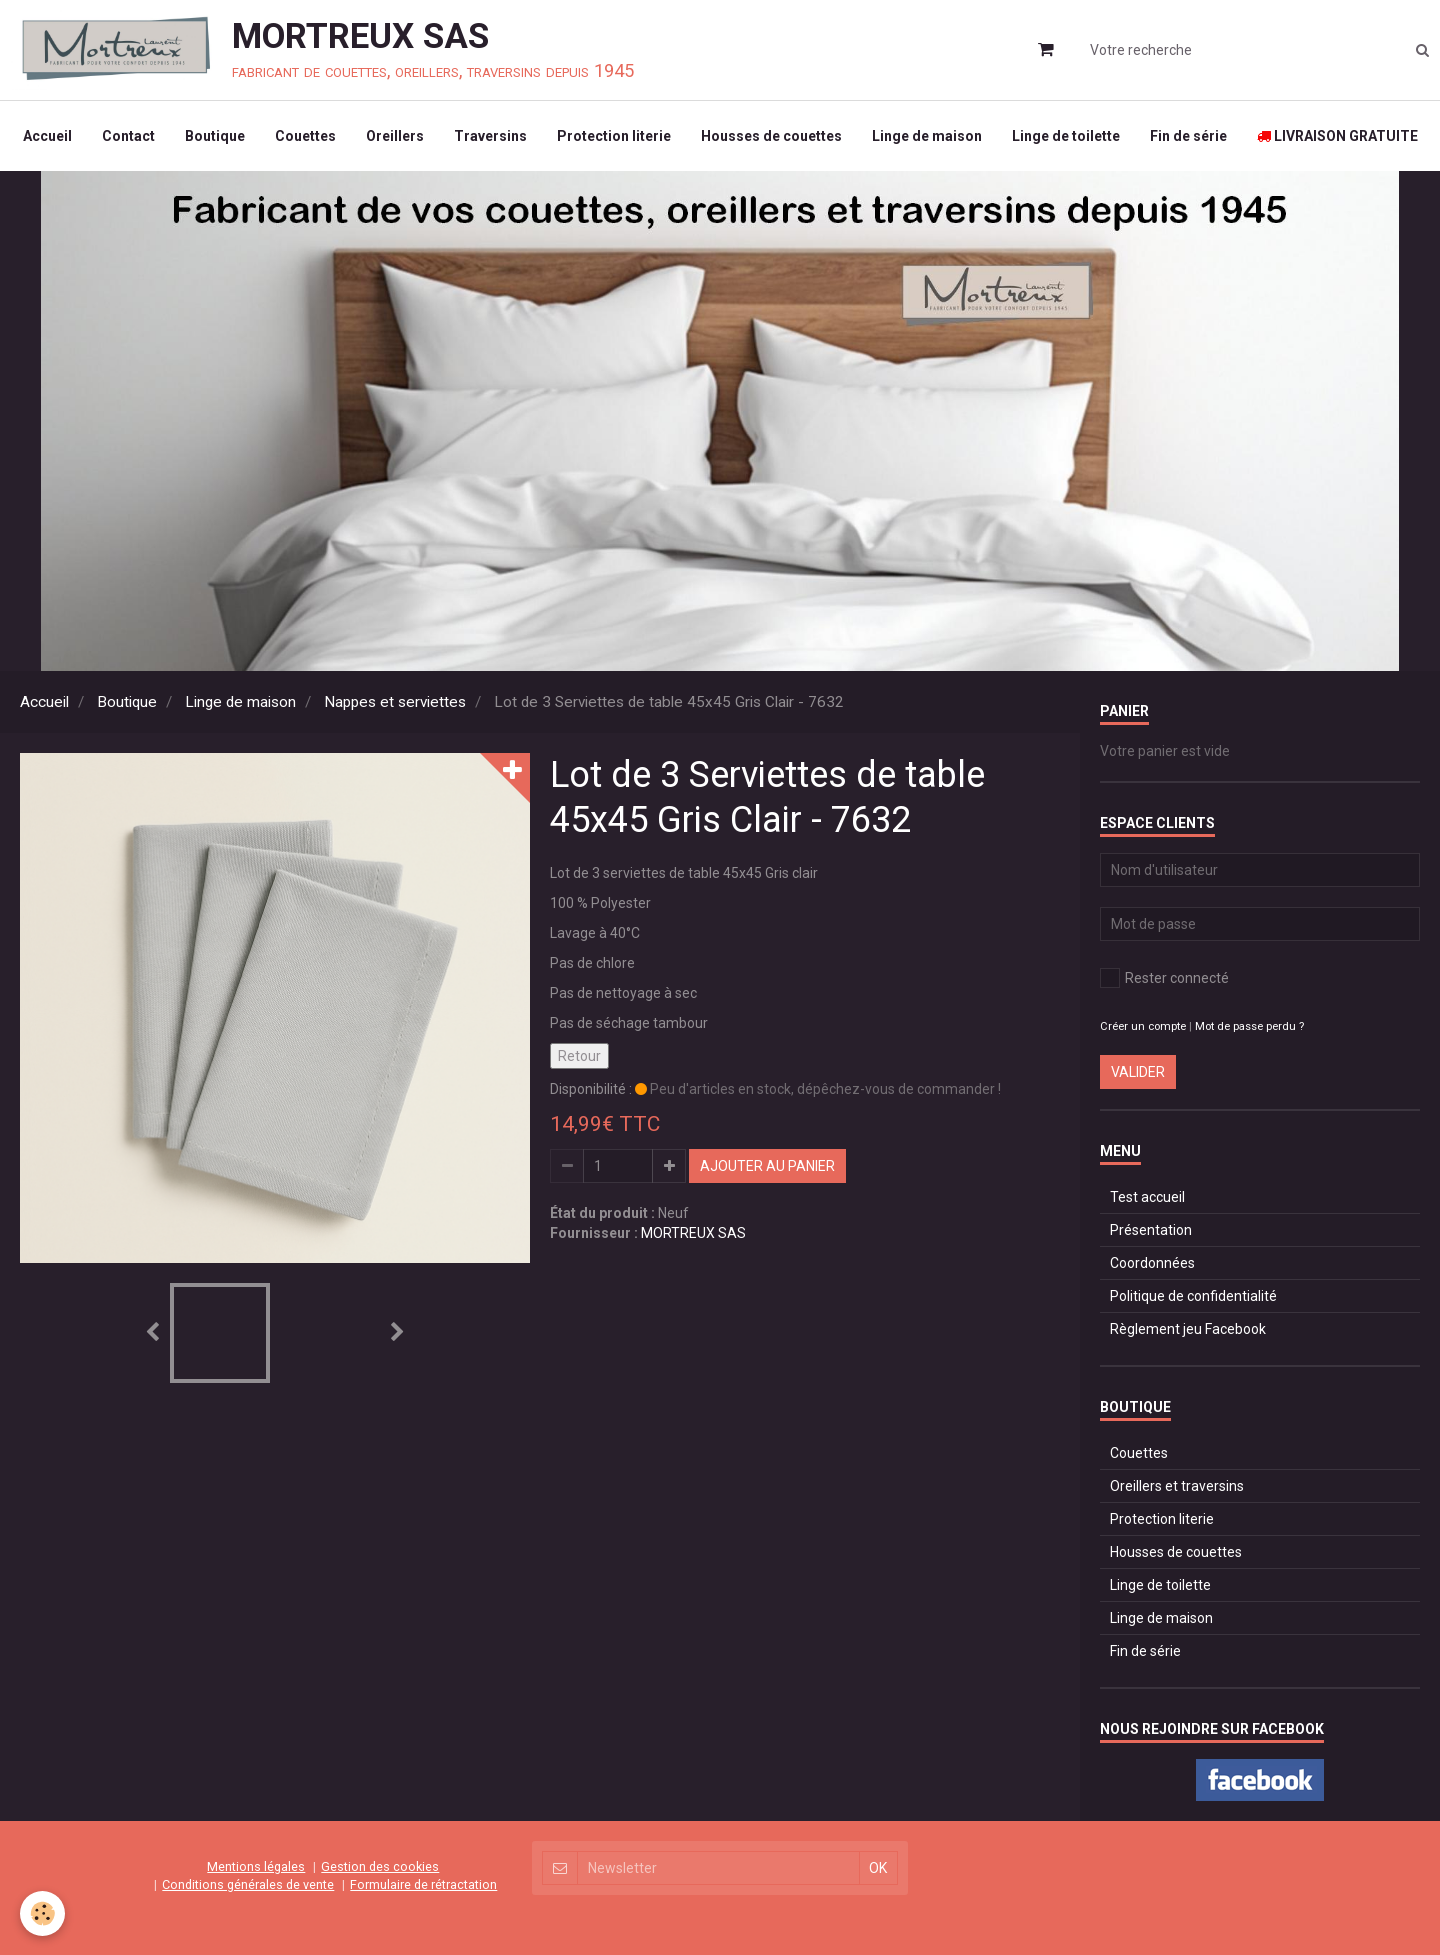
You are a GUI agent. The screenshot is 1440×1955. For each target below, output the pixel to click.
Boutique (215, 136)
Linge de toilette (1066, 136)
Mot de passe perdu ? (1249, 1026)
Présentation (1151, 1230)
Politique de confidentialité (1193, 1296)
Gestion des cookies (380, 1866)
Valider (1138, 1072)
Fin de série (1188, 136)
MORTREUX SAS (693, 1233)
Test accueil (1147, 1197)
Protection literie (614, 136)
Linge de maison (927, 136)
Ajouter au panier (767, 1166)
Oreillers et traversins (1177, 1486)
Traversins (490, 136)
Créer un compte (1143, 1026)
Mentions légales (256, 1866)
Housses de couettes (771, 136)
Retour (579, 1056)
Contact (128, 136)
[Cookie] (42, 1913)
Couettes (305, 136)
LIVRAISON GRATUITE (1337, 136)
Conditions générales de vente (248, 1884)
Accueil (47, 136)
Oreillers (395, 136)
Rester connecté (1164, 978)
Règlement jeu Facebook (1188, 1329)
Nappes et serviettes (395, 702)
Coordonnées (1152, 1263)
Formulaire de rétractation (423, 1884)
